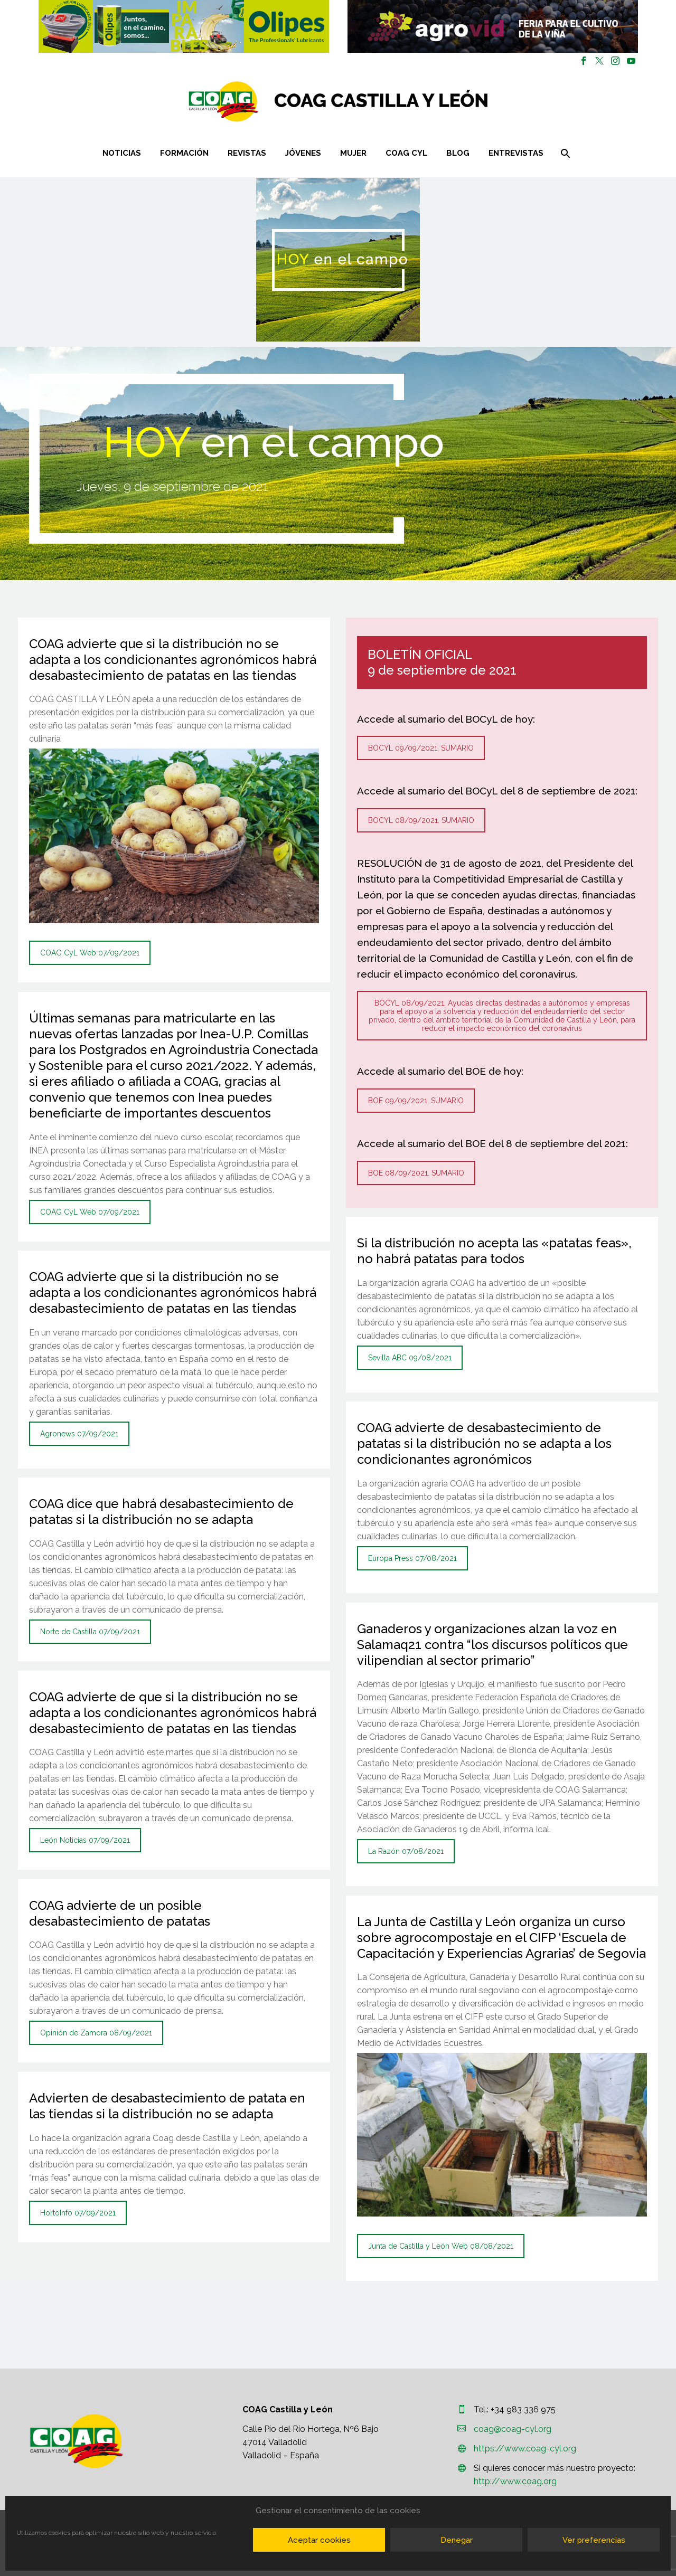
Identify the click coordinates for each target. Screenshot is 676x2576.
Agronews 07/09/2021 (79, 1433)
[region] (183, 26)
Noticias (121, 153)
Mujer (353, 153)
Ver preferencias (593, 2540)
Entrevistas (516, 153)
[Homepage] (401, 101)
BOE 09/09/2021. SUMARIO (416, 1100)
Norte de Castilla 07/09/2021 (90, 1631)
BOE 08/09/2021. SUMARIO (416, 1173)
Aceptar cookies (319, 2540)
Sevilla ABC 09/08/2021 (410, 1357)
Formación (184, 153)
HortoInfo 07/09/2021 (78, 2213)
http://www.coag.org (515, 2481)
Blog (458, 153)
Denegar (456, 2540)
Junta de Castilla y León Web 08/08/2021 (440, 2246)
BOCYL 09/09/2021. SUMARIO (421, 748)
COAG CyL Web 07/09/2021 (89, 953)
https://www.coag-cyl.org (525, 2449)
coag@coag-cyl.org (512, 2429)
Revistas (247, 153)
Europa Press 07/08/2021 (412, 1558)
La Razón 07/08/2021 (406, 1851)
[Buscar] (565, 153)
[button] (184, 26)
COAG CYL (406, 153)
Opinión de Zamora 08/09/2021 (96, 2033)
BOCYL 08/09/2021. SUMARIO (421, 820)
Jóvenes (303, 153)
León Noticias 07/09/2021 (85, 1840)
